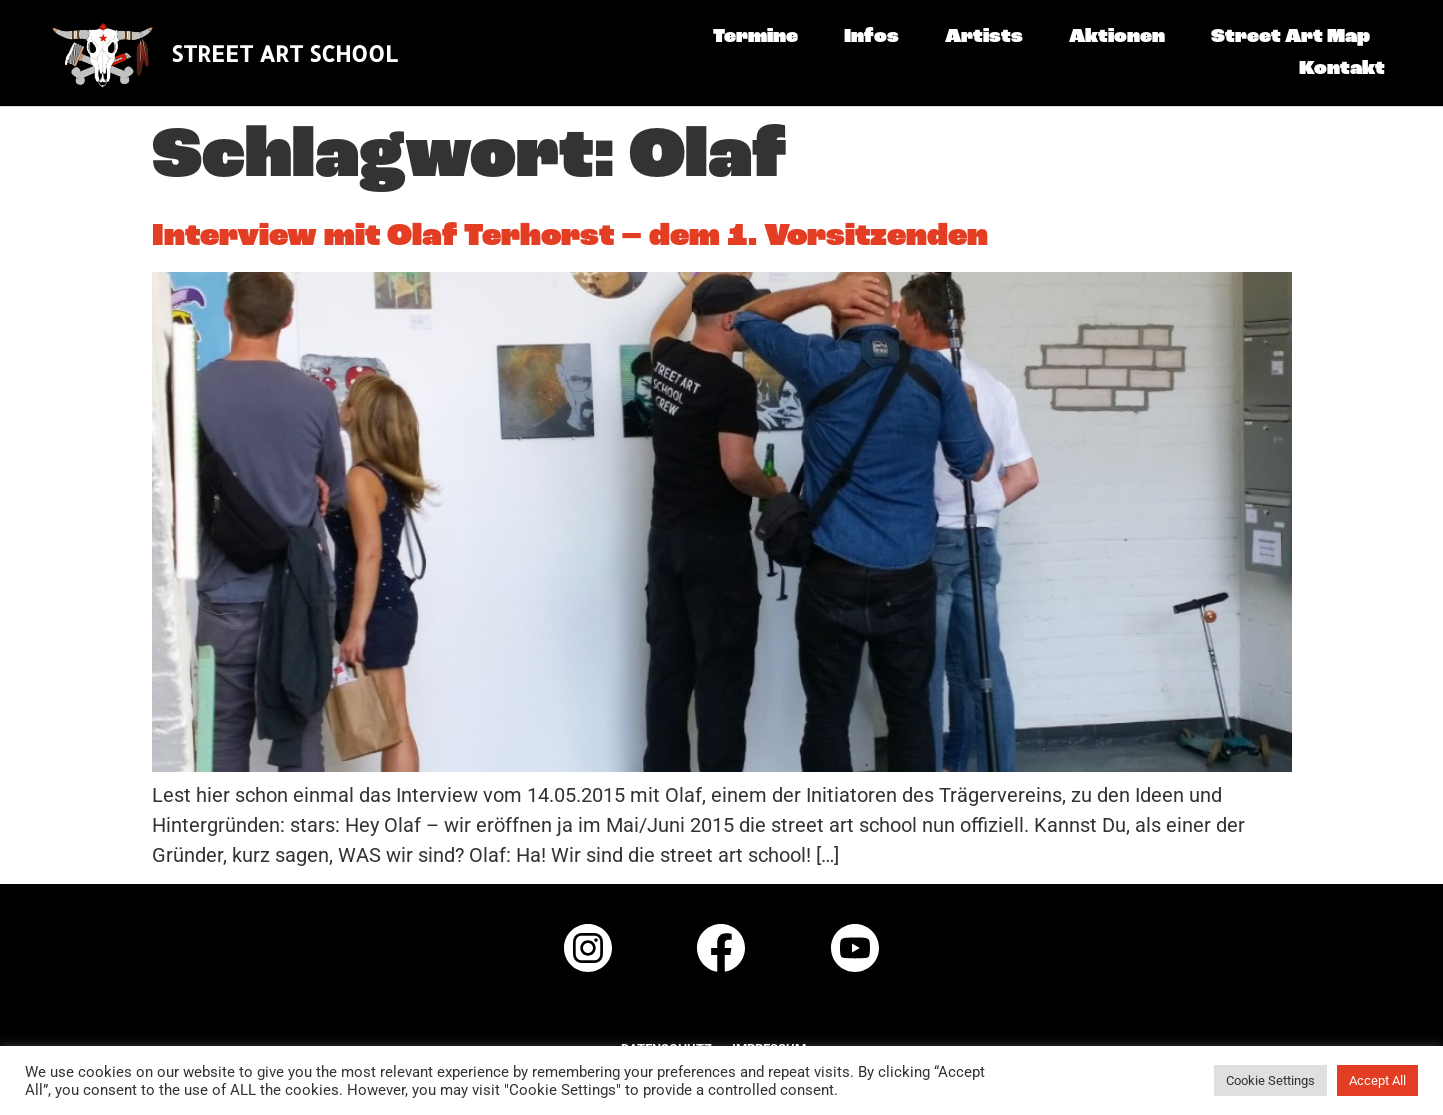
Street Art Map (1290, 37)
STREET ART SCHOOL (284, 53)
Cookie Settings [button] (1270, 1080)
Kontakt (1342, 69)
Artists (984, 37)
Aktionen (1117, 37)
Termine (755, 37)
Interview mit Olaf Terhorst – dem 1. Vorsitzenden (570, 237)
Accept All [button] (1377, 1080)
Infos (871, 37)
